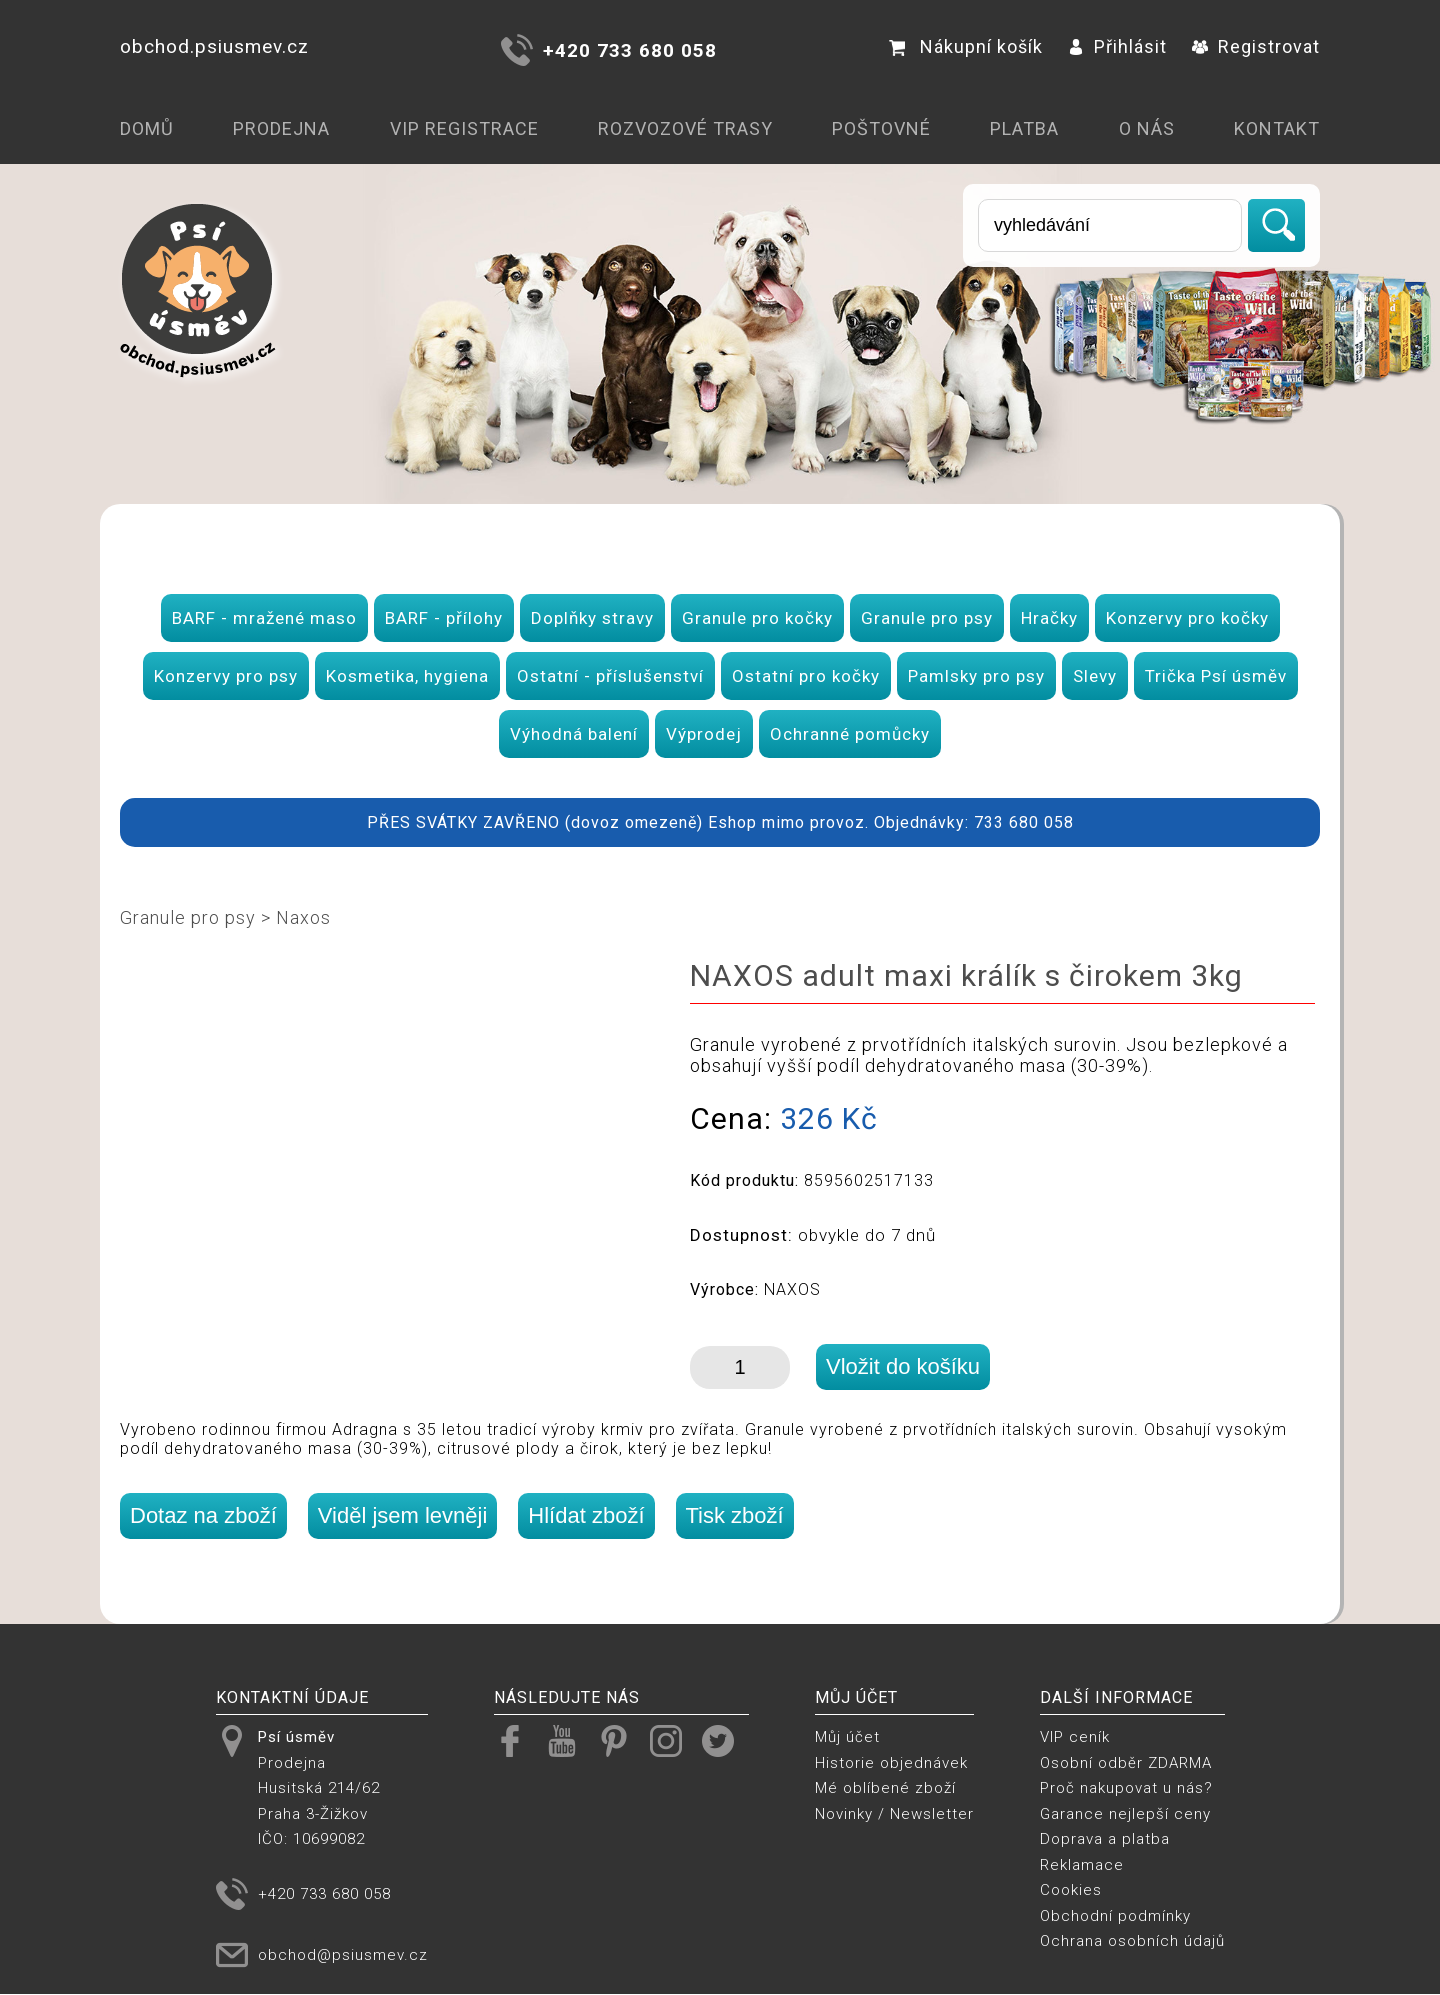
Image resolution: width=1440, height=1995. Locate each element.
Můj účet (847, 1737)
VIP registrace (464, 128)
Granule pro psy (927, 618)
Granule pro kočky (757, 618)
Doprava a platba (1105, 1839)
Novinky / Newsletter (894, 1814)
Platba (1024, 128)
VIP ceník (1075, 1737)
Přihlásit (1117, 46)
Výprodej (704, 734)
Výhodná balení (574, 734)
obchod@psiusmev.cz (343, 1955)
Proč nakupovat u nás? (1126, 1788)
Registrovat (1256, 46)
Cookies (1071, 1890)
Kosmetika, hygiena (407, 676)
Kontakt (1277, 128)
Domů (147, 128)
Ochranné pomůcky (850, 734)
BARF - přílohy (444, 618)
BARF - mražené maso (264, 618)
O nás (1147, 128)
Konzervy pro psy (226, 676)
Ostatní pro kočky (806, 676)
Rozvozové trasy (685, 128)
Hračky (1049, 618)
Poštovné (881, 128)
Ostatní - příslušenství (610, 676)
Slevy (1095, 676)
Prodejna (281, 128)
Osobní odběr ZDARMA (1126, 1763)
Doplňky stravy (592, 618)
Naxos (303, 917)
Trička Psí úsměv (1216, 676)
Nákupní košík (966, 46)
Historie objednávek (891, 1763)
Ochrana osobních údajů (1132, 1941)
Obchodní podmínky (1115, 1916)
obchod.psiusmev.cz (214, 46)
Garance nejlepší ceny (1125, 1814)
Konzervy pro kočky (1187, 618)
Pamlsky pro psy (976, 676)
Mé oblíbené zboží (885, 1788)
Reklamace (1082, 1865)
